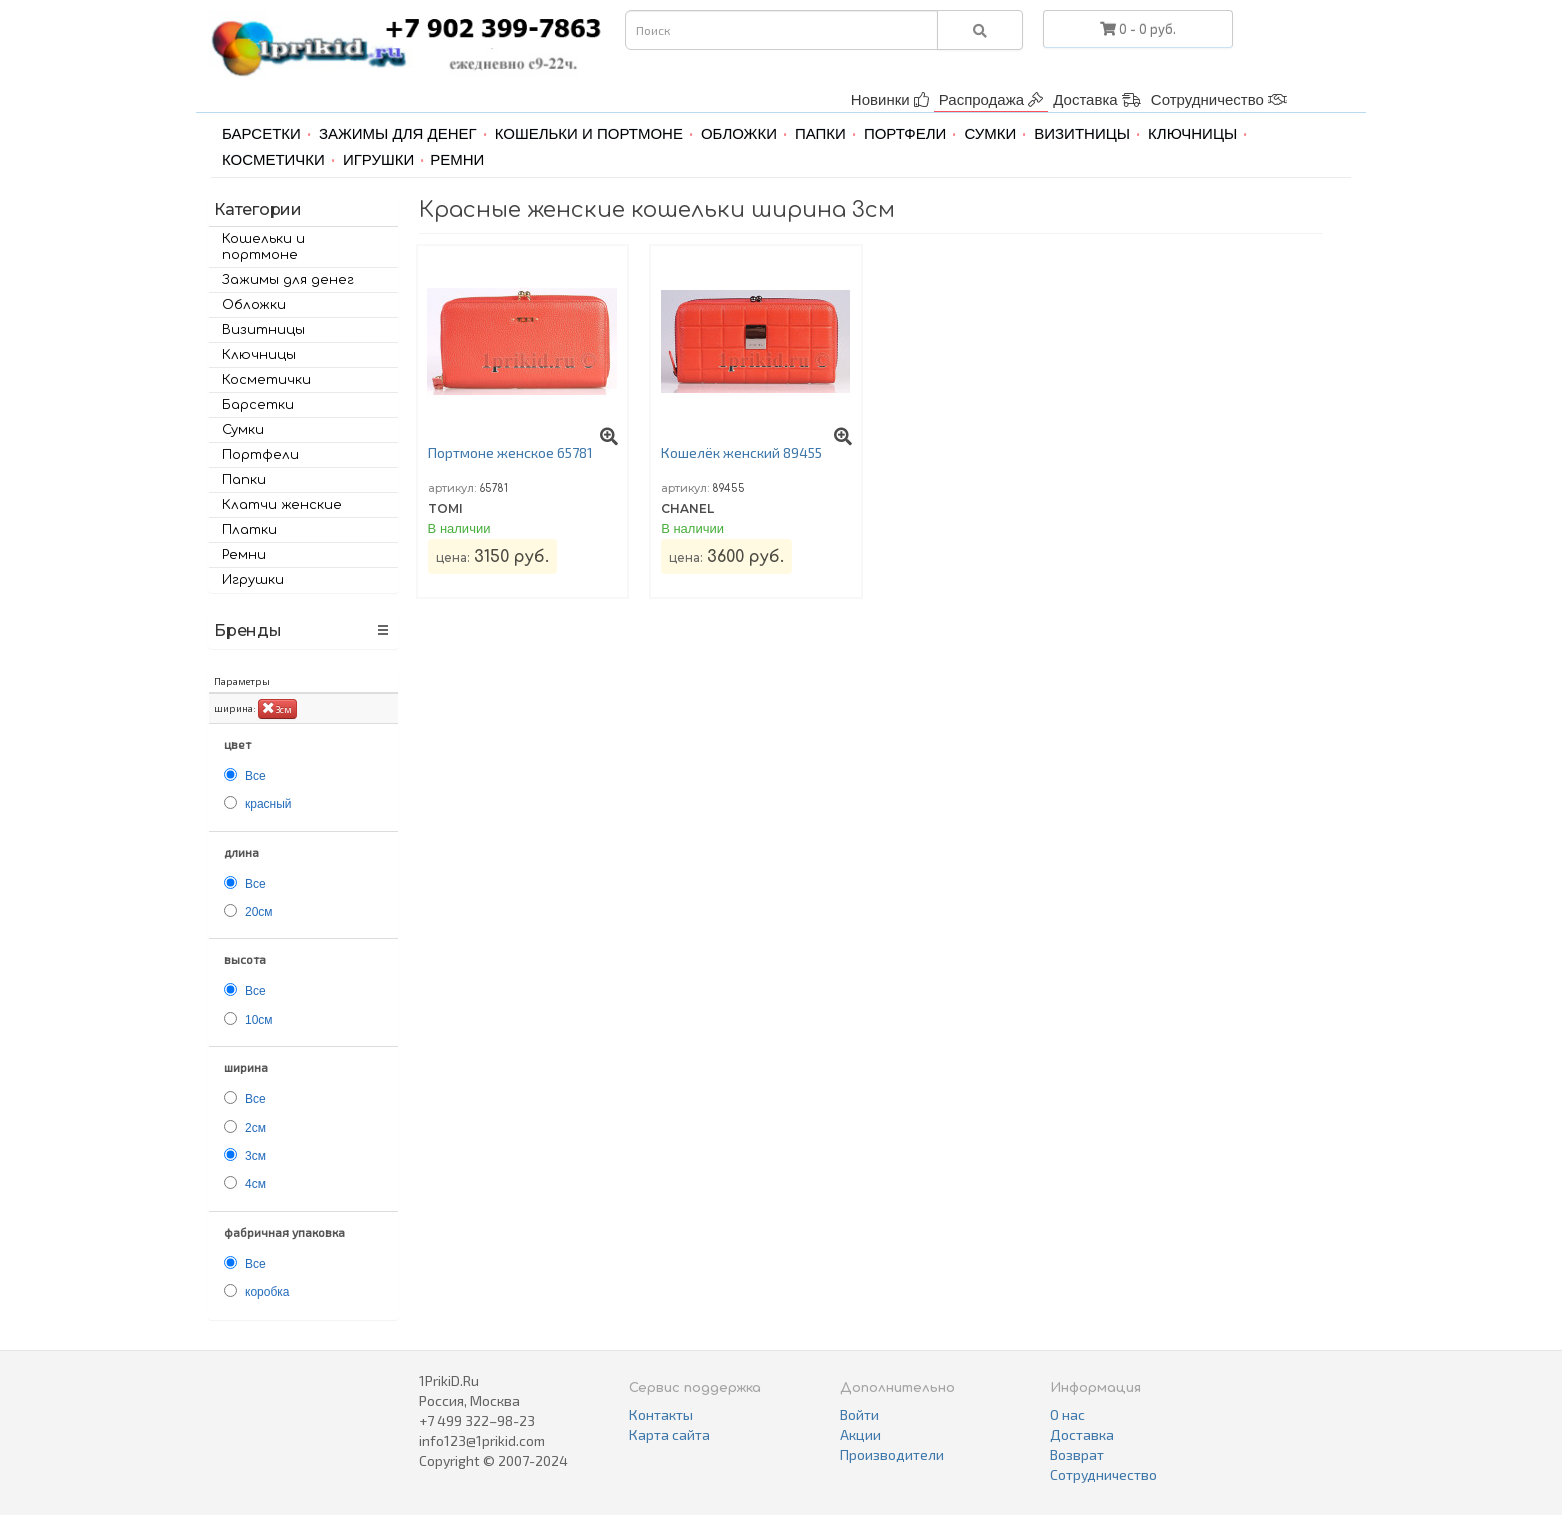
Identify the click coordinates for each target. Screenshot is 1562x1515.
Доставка (1097, 99)
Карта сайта (669, 1434)
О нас (1067, 1414)
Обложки (739, 133)
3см (277, 708)
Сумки (990, 133)
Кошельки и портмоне (589, 133)
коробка (267, 1292)
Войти (859, 1414)
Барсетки (261, 133)
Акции (860, 1434)
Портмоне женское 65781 (510, 452)
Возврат (1077, 1454)
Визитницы (1082, 133)
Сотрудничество (1219, 99)
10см (259, 1020)
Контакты (661, 1414)
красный (268, 804)
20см (259, 912)
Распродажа (991, 99)
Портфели (905, 133)
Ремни (457, 159)
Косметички (273, 159)
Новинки (890, 99)
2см (255, 1128)
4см (255, 1184)
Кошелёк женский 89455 (741, 452)
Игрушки (378, 159)
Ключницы (1192, 133)
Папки (820, 133)
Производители (892, 1454)
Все (255, 776)
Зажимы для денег (398, 133)
